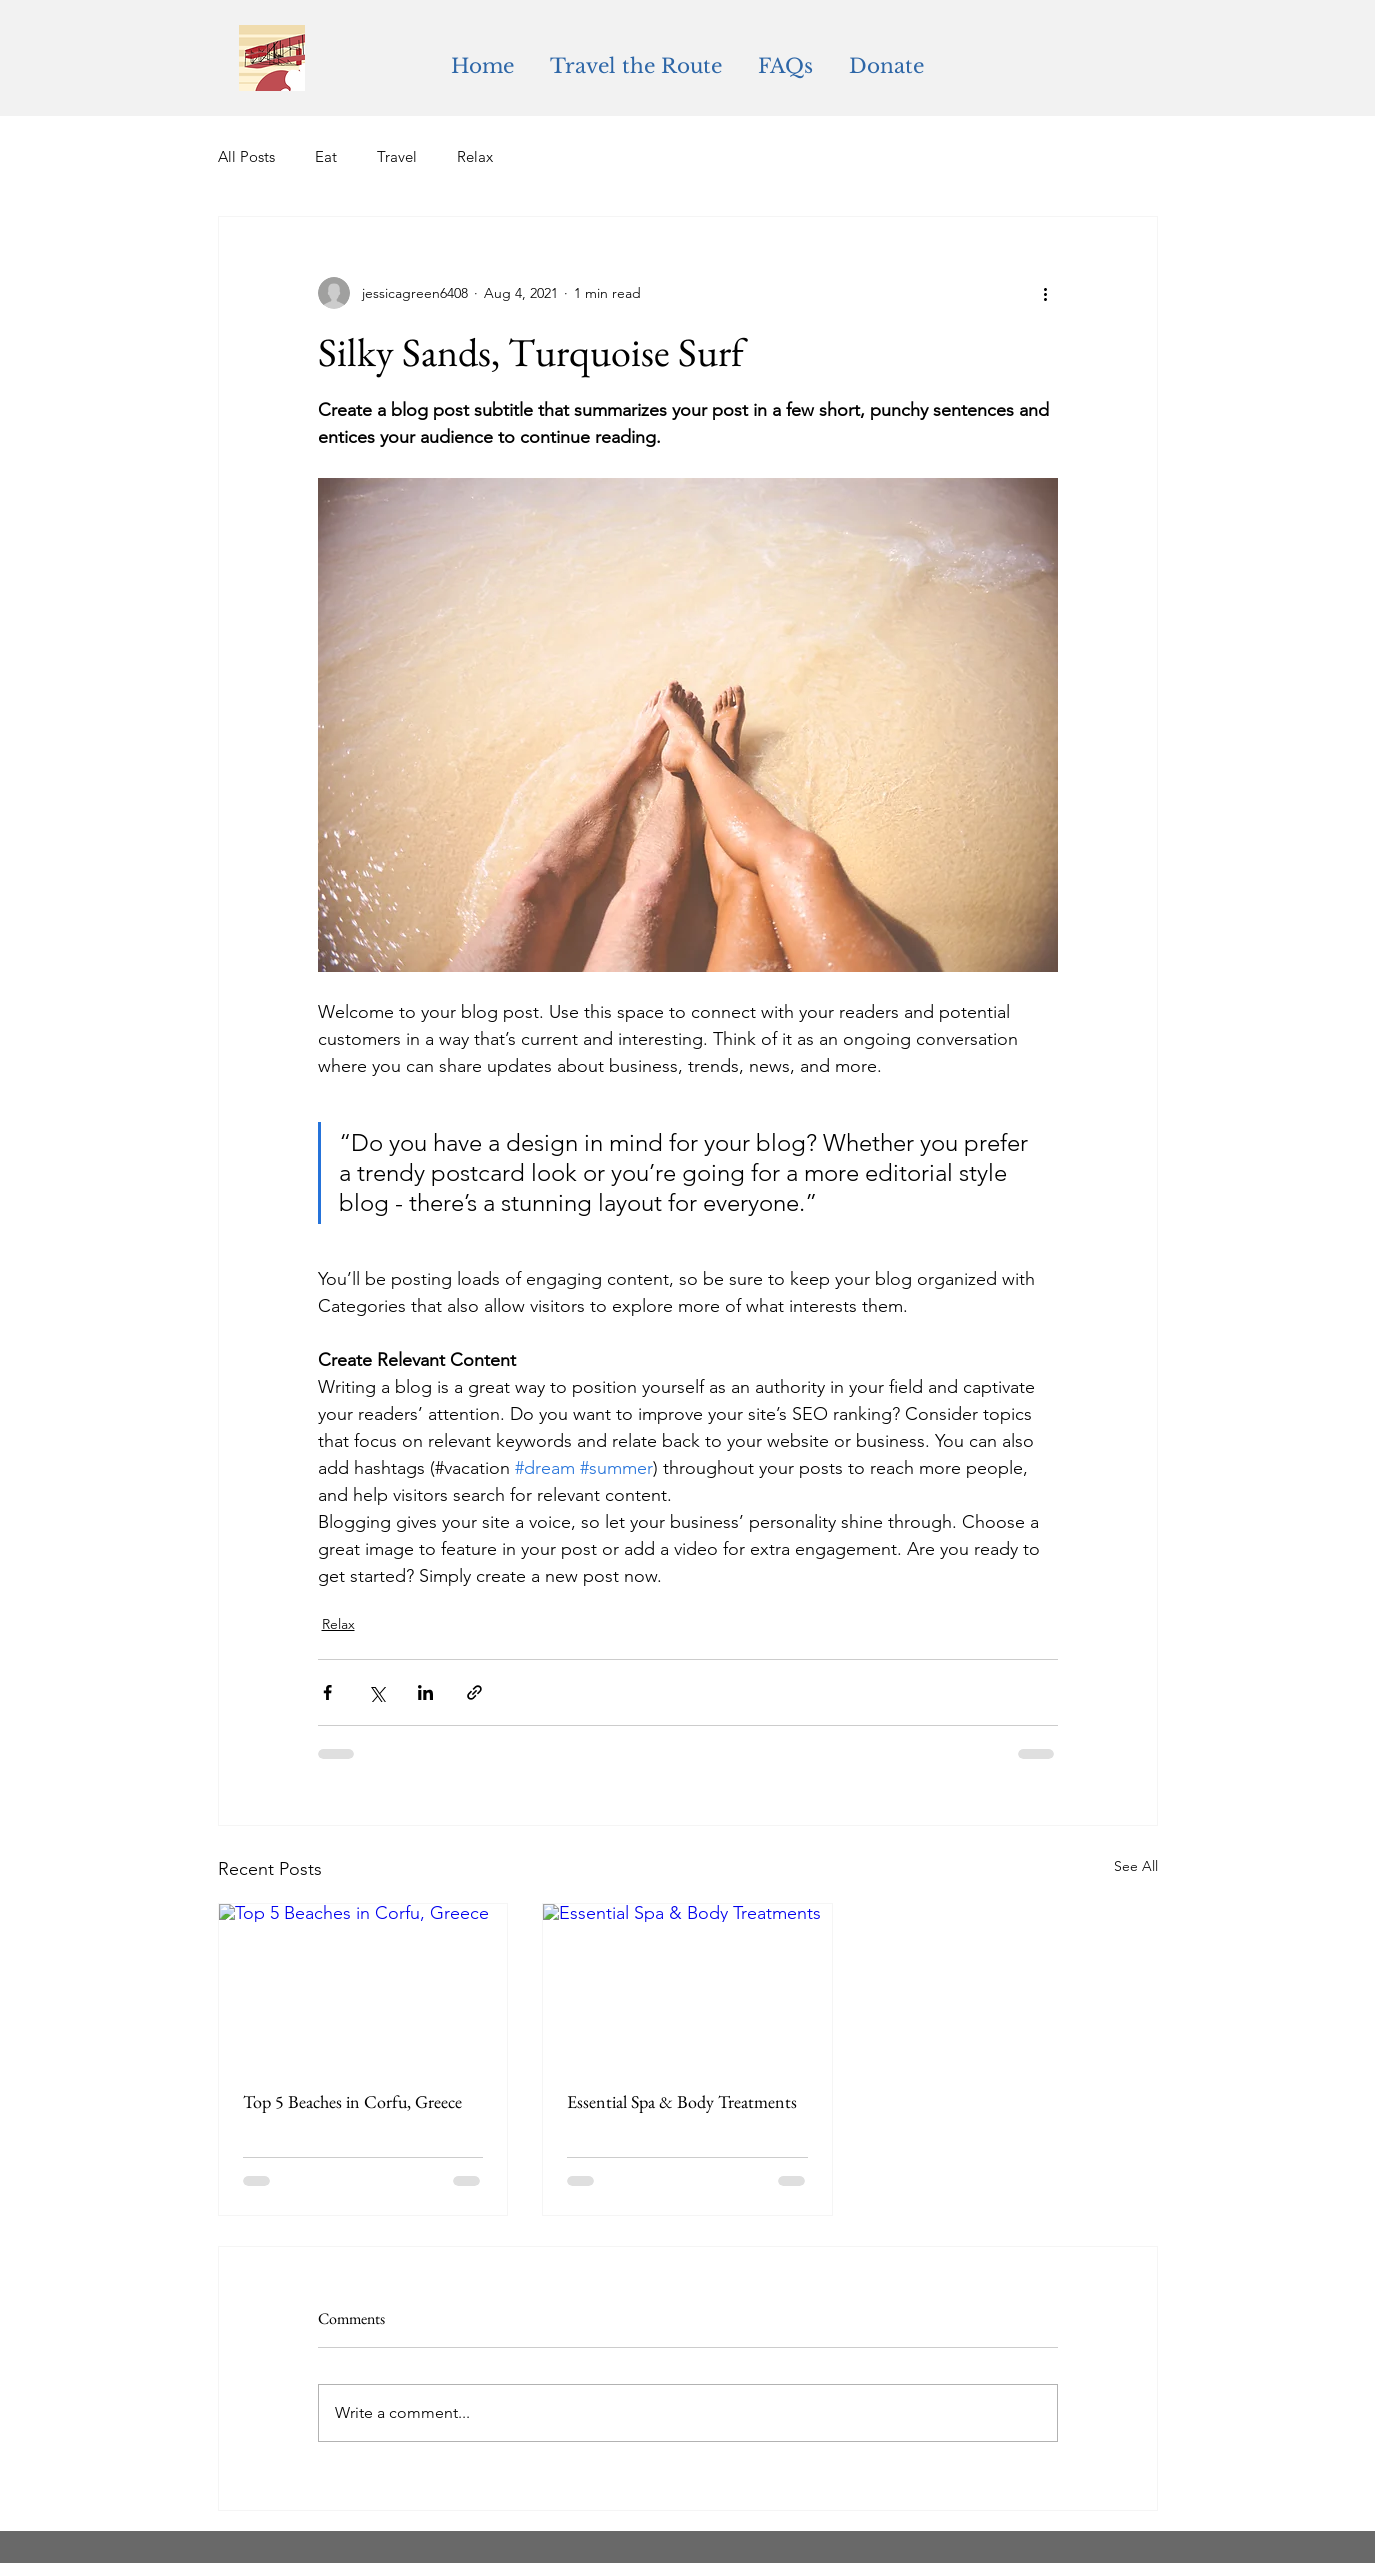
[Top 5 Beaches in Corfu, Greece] (363, 1985)
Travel (397, 156)
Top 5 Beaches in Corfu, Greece (352, 2101)
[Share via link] (474, 1692)
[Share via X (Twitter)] (376, 1692)
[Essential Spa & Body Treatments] (687, 1985)
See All (1136, 1866)
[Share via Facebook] (327, 1692)
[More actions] (1046, 293)
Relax (475, 156)
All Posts (246, 156)
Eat (326, 156)
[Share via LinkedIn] (425, 1692)
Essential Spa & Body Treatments (682, 2101)
